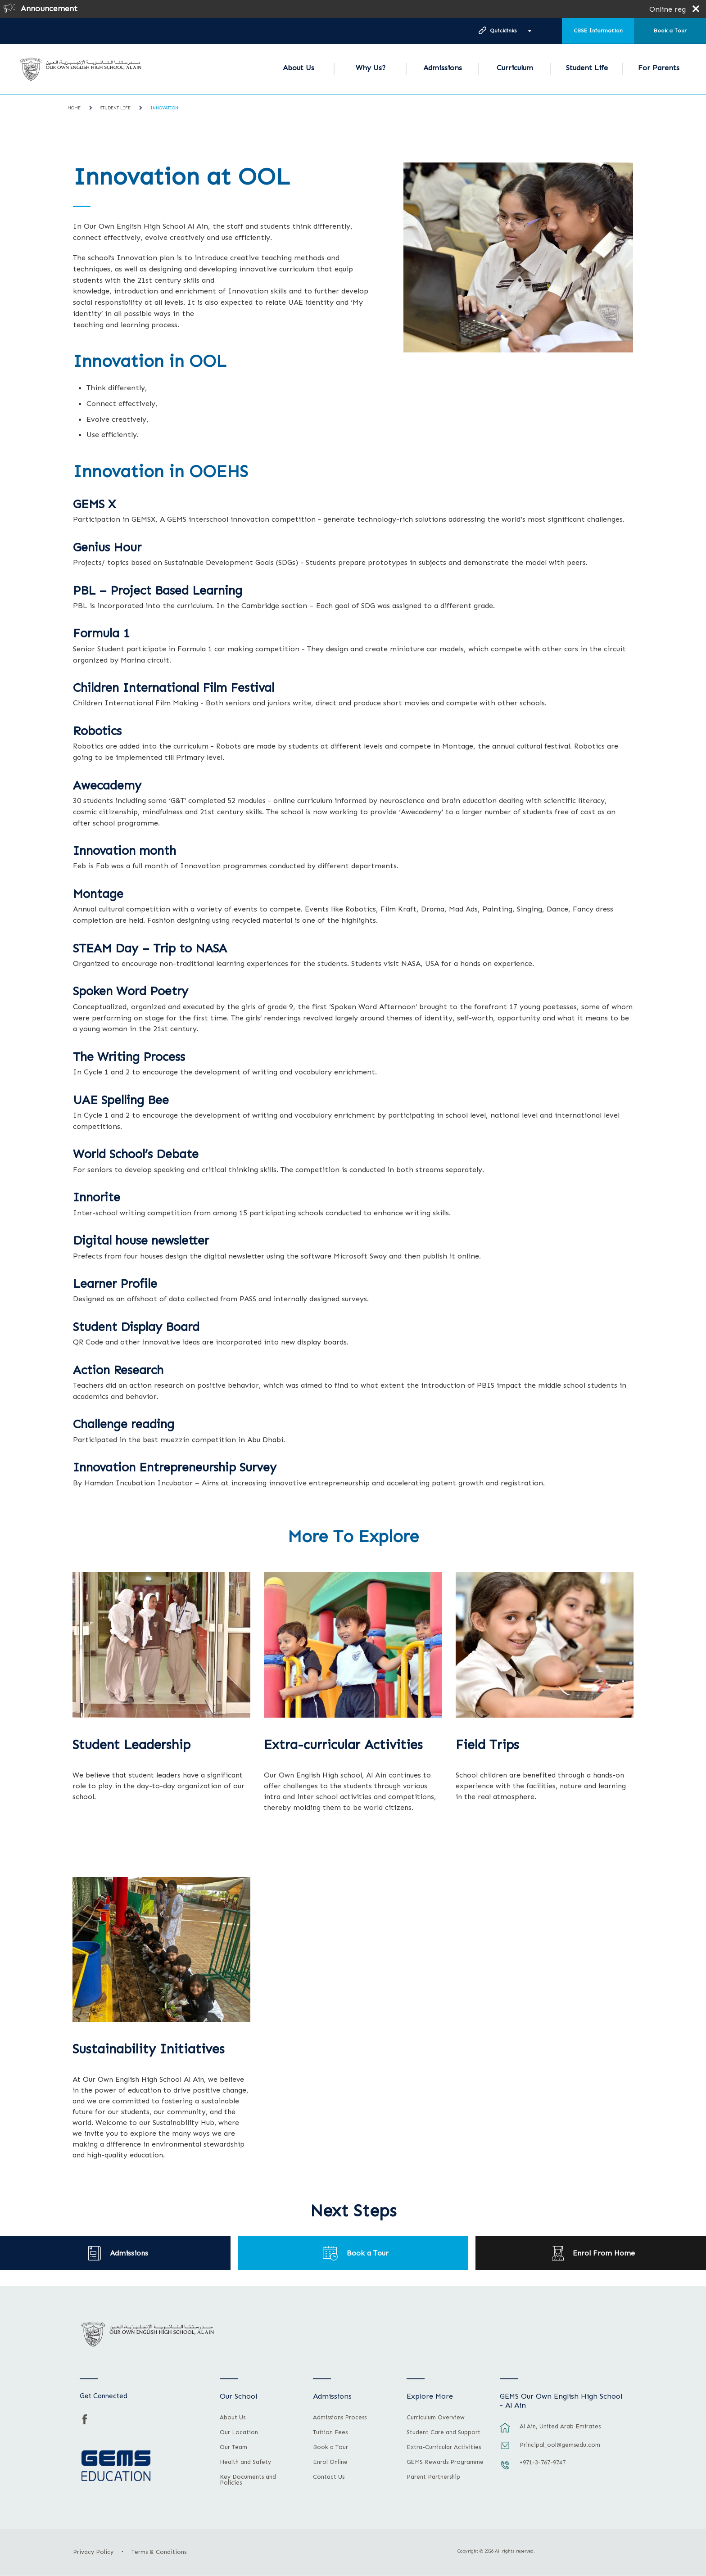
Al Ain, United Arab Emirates (560, 2426)
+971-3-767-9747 (543, 2462)
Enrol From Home (603, 2253)
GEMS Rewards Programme (445, 2462)
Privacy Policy (93, 2552)
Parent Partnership (433, 2477)
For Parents (658, 67)
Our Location (239, 2432)
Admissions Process (340, 2417)
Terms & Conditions (158, 2552)
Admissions (442, 67)
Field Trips (487, 1745)
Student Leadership (131, 1745)
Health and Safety (245, 2462)
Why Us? (370, 67)
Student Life (587, 67)
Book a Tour (670, 30)
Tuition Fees (330, 2432)
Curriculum (515, 67)
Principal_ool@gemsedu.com (560, 2444)
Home (74, 108)
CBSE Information (598, 30)
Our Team (233, 2447)
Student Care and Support (443, 2432)
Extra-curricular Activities (343, 1745)
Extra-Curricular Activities (444, 2447)
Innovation (164, 108)
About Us (298, 67)
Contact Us (328, 2477)
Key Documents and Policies (248, 2480)
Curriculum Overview (436, 2417)
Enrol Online (330, 2462)
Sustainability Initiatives (148, 2049)
